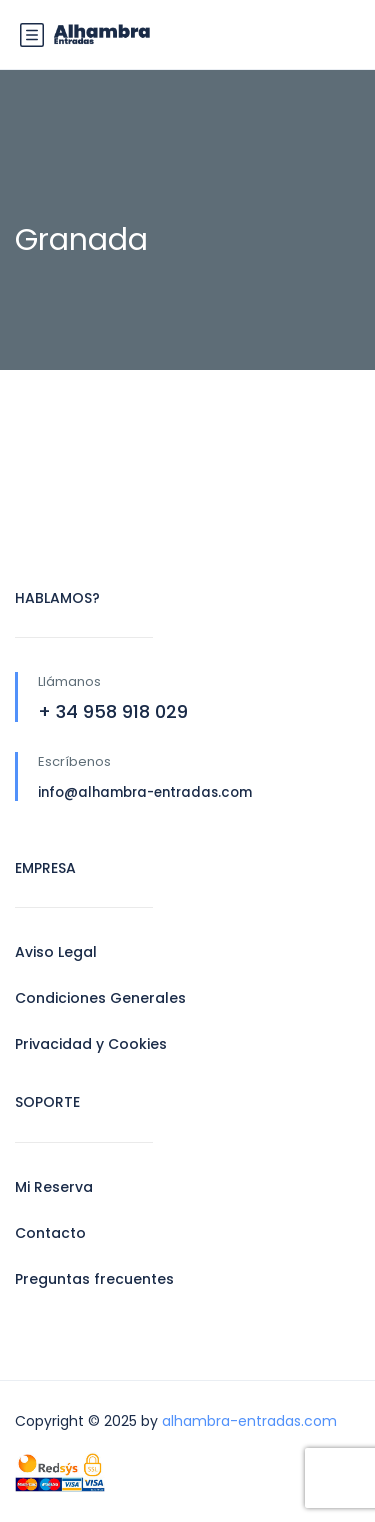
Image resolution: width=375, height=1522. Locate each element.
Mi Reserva (54, 1187)
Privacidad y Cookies (91, 1044)
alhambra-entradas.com (249, 1421)
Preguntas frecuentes (94, 1279)
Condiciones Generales (100, 998)
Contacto (50, 1233)
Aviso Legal (56, 952)
